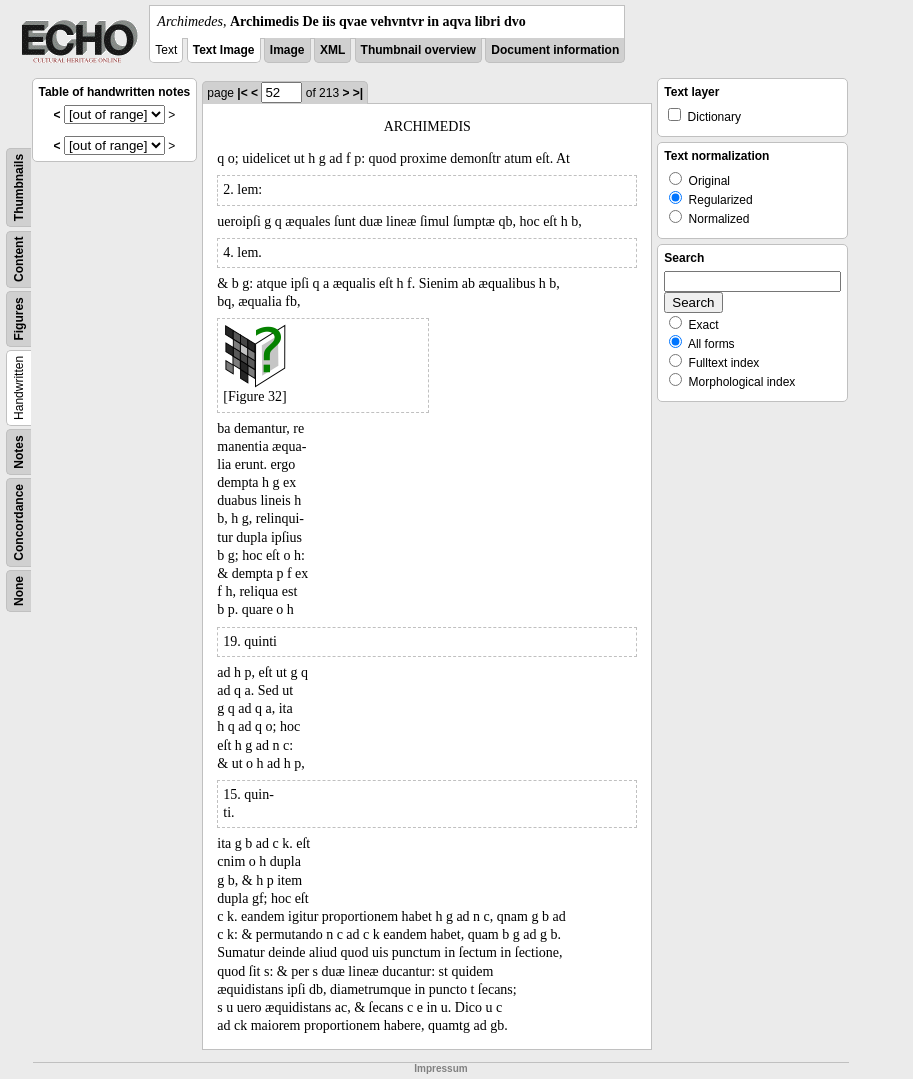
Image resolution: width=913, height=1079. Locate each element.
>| (358, 93)
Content (19, 259)
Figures (19, 318)
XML (332, 50)
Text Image (224, 50)
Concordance (19, 522)
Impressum (440, 1068)
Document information (555, 50)
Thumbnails (19, 187)
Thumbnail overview (418, 50)
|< (242, 93)
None (19, 591)
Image (287, 50)
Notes (19, 451)
